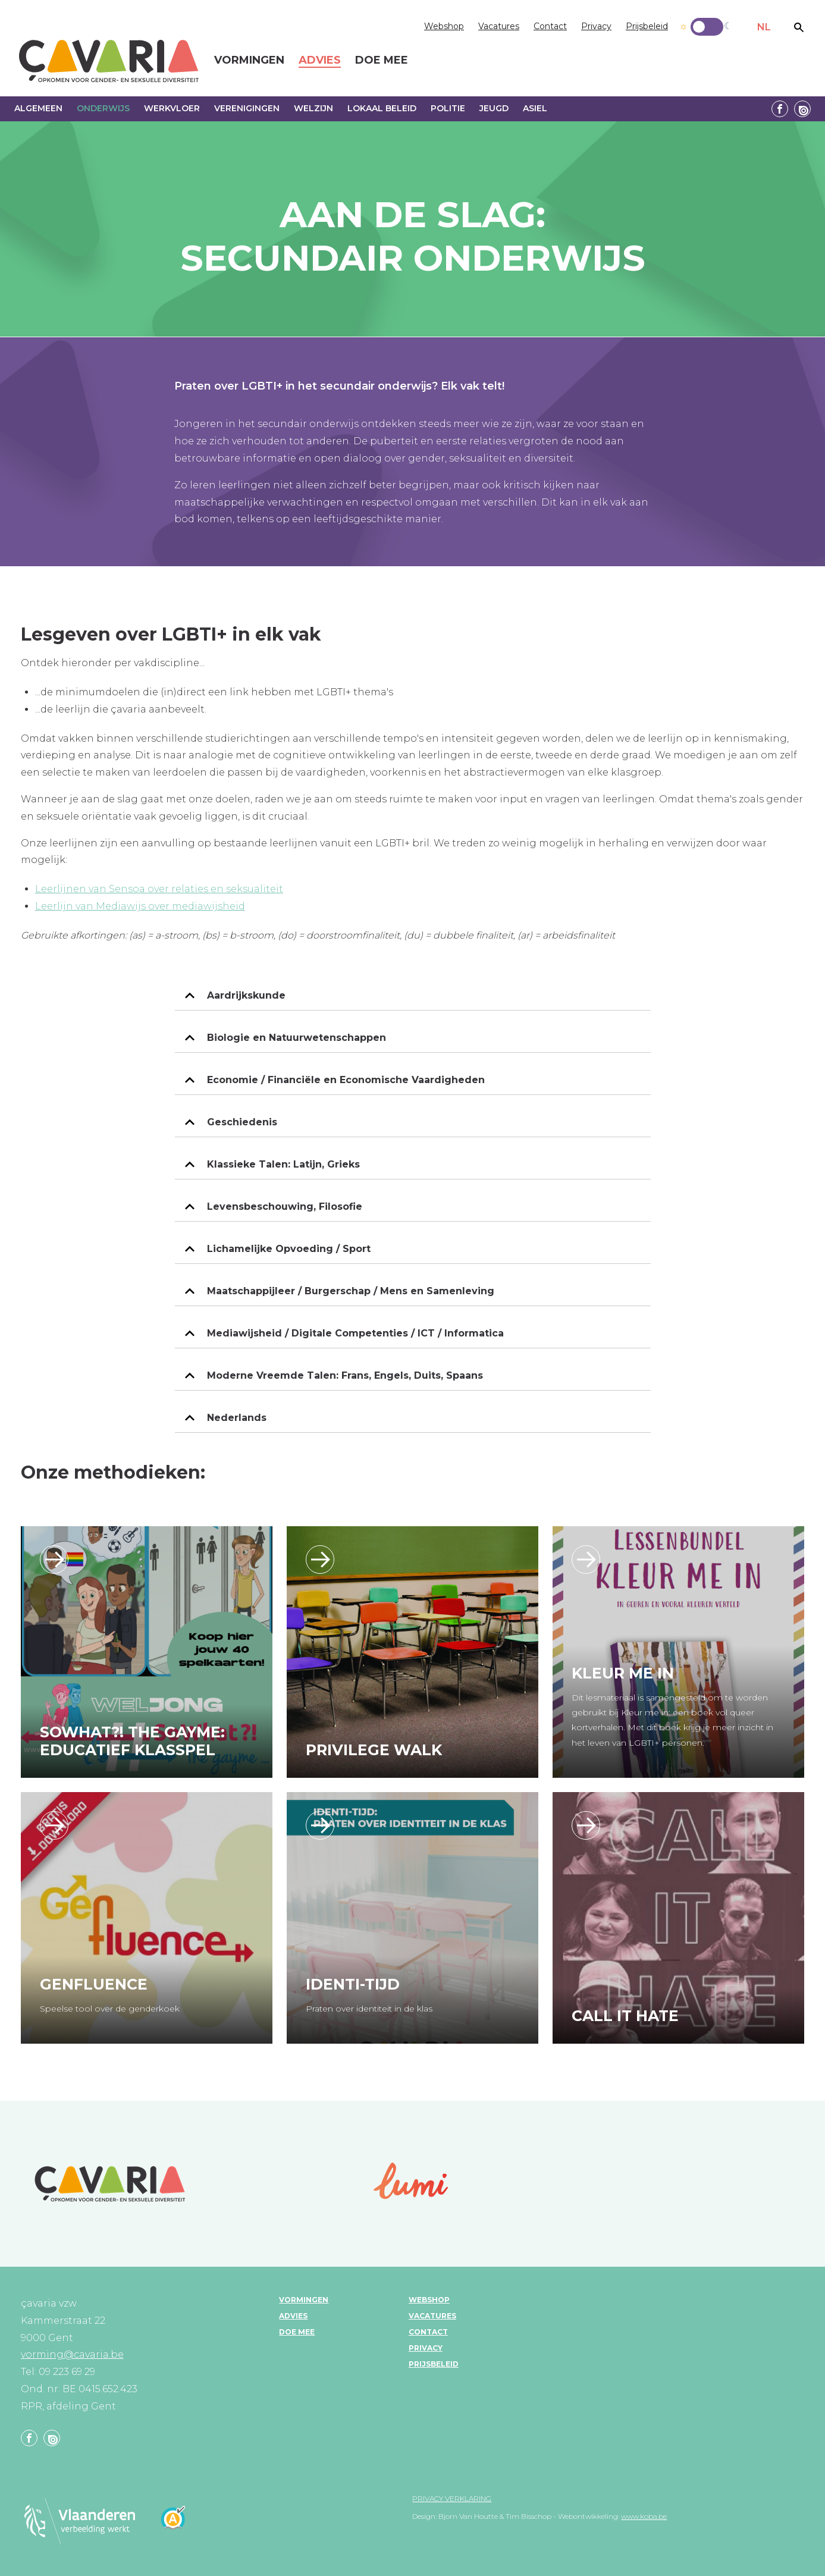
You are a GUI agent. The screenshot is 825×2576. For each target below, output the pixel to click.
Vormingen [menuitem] (249, 61)
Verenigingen (247, 108)
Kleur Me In (623, 1673)
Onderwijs (103, 108)
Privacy (596, 26)
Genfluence (94, 1984)
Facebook (779, 109)
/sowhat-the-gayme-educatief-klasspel (54, 1559)
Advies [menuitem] (320, 61)
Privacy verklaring (451, 2498)
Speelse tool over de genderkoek (110, 2008)
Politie (448, 108)
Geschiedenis (242, 1122)
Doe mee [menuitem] (381, 61)
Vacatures (498, 26)
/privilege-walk (320, 1559)
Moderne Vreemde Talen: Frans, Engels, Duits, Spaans (345, 1375)
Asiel (535, 108)
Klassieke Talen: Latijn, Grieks (283, 1164)
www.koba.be (644, 2516)
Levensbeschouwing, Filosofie (284, 1206)
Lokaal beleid (381, 108)
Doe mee (297, 2331)
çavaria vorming (109, 61)
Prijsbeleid (647, 26)
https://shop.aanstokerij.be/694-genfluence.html (54, 1825)
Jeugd (494, 108)
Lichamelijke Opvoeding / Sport (289, 1248)
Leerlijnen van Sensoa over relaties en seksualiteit (159, 889)
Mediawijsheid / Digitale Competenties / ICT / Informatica (355, 1333)
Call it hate (625, 2016)
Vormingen (303, 2299)
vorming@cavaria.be (72, 2354)
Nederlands (236, 1417)
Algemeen (38, 108)
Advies (293, 2315)
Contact (550, 26)
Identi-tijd (353, 1984)
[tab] (413, 996)
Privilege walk (374, 1750)
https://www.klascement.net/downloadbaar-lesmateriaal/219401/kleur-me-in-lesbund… (586, 1559)
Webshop (444, 26)
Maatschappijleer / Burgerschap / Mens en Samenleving (350, 1291)
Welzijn (313, 108)
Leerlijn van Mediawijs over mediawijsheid (140, 906)
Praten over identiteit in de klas (369, 2008)
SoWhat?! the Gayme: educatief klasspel (132, 1741)
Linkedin (802, 109)
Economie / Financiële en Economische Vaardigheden (346, 1079)
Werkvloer (172, 108)
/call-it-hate (586, 1825)
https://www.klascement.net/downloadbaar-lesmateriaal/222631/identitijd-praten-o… (320, 1825)
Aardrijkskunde (246, 995)
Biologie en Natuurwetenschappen (296, 1037)
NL (764, 27)
